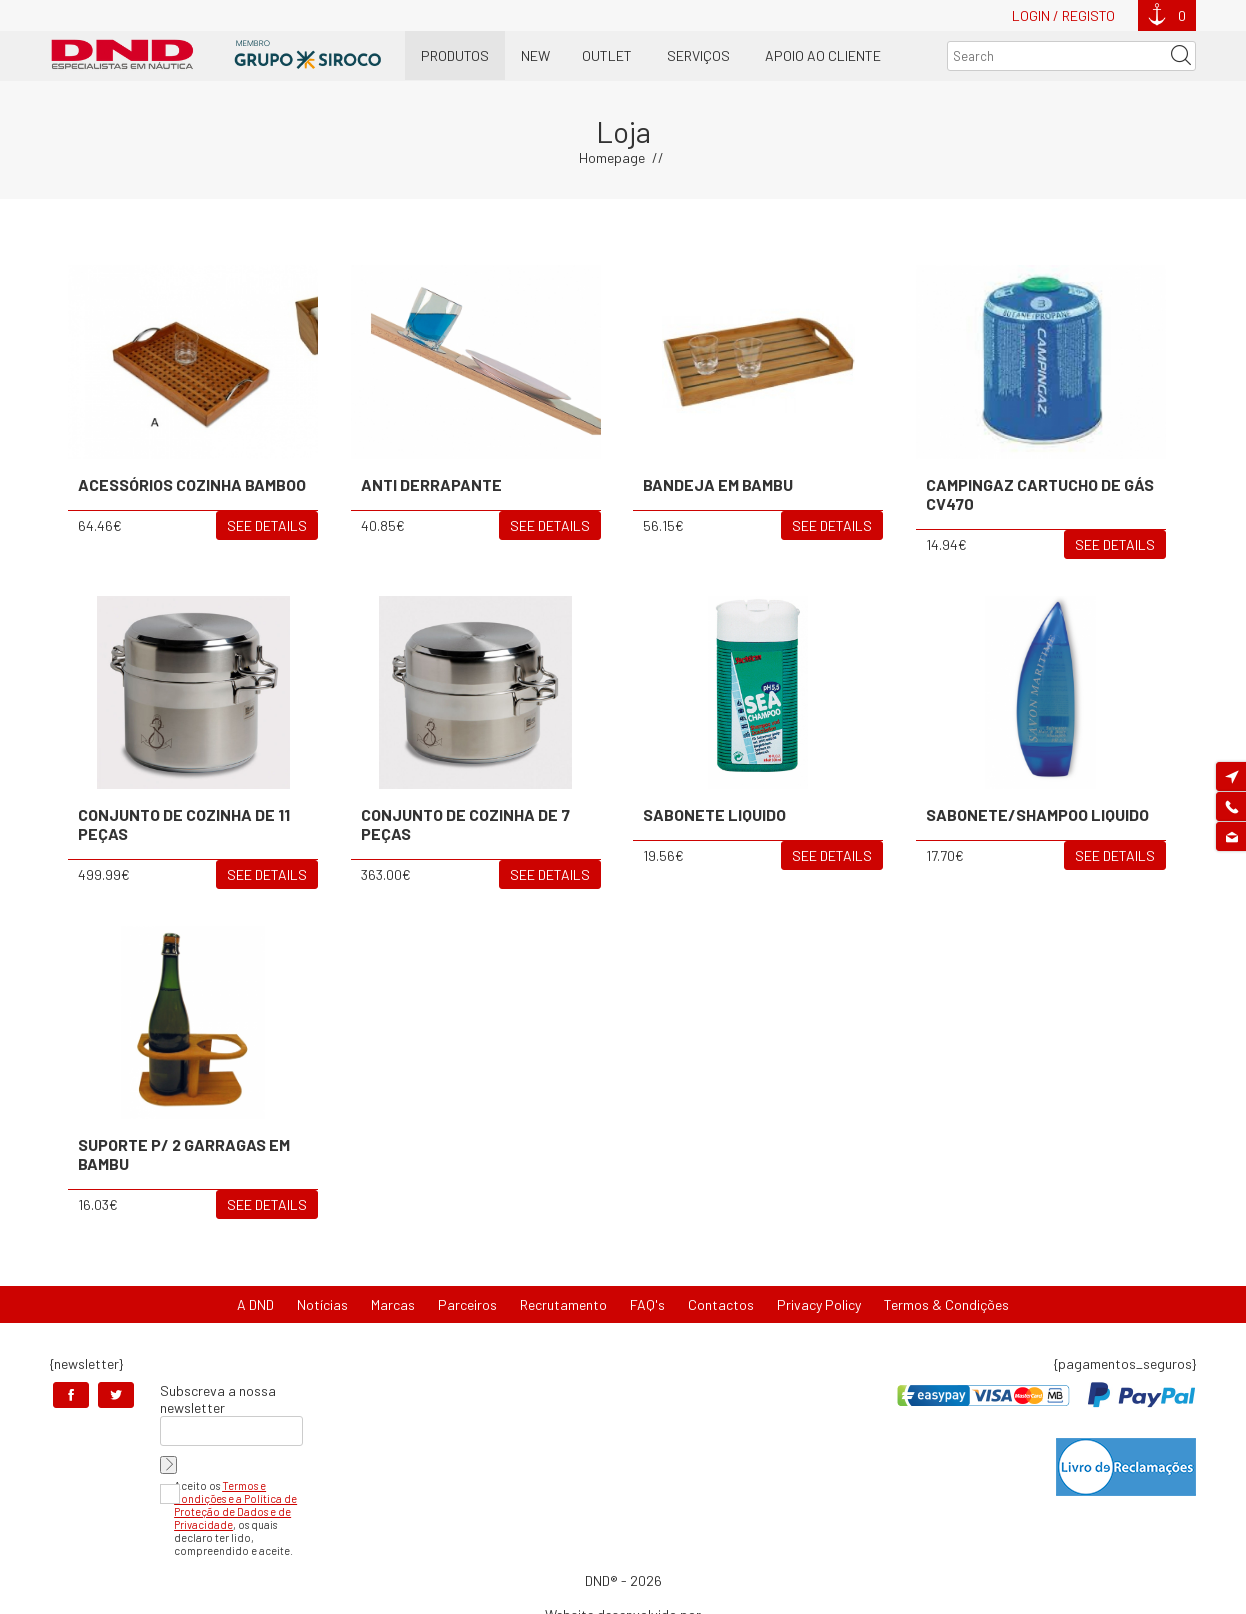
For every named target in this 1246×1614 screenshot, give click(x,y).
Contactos (721, 1304)
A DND (255, 1304)
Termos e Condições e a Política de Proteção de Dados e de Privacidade (235, 1505)
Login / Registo (1063, 15)
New (535, 55)
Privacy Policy (819, 1304)
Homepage (612, 157)
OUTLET (607, 55)
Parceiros (467, 1304)
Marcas (393, 1304)
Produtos (455, 55)
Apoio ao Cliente (823, 55)
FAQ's (647, 1304)
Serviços (698, 55)
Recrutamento (563, 1304)
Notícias (322, 1304)
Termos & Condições (946, 1304)
